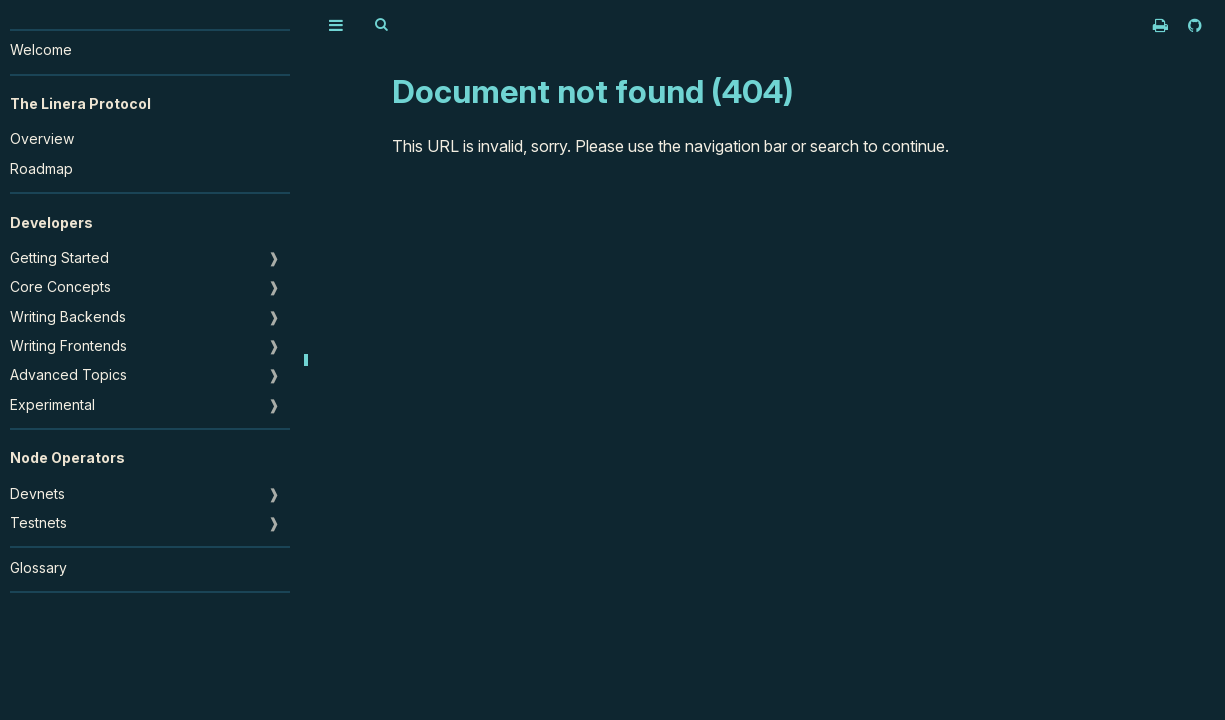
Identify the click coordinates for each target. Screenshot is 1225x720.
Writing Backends (68, 316)
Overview (42, 138)
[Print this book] (1162, 25)
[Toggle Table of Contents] (336, 25)
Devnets (37, 493)
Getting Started (59, 257)
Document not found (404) (593, 91)
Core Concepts (60, 286)
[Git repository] (1195, 25)
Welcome (41, 49)
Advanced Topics (68, 374)
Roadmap (41, 168)
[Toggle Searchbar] (381, 25)
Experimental (52, 404)
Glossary (38, 567)
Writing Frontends (68, 345)
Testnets (38, 522)
